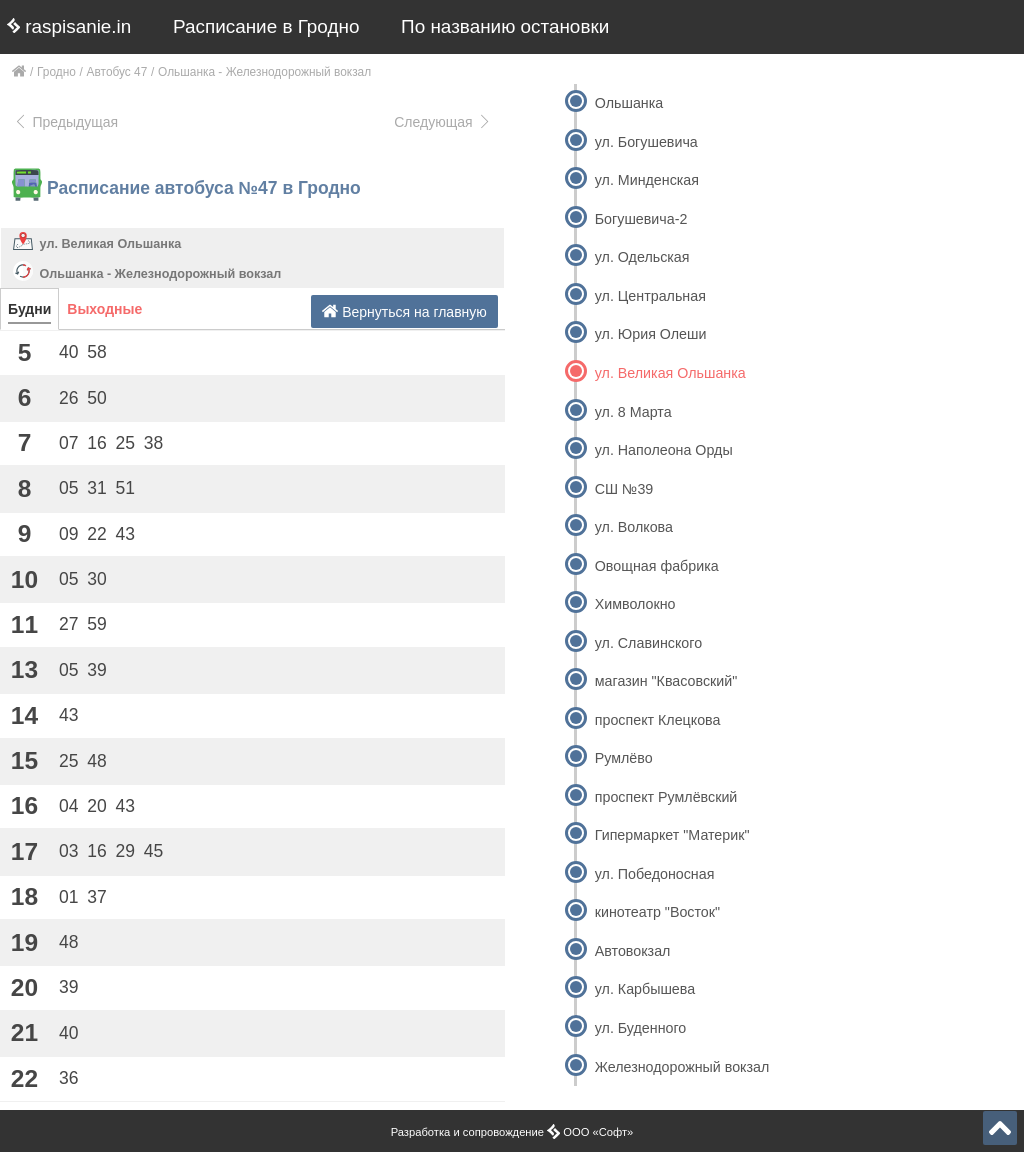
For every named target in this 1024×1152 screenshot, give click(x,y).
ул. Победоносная (655, 874)
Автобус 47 (117, 72)
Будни (29, 309)
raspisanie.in (69, 26)
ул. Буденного (641, 1028)
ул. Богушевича (646, 142)
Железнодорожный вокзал (682, 1067)
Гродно (56, 72)
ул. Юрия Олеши (651, 334)
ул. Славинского (648, 643)
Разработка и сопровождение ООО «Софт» (512, 1132)
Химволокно (635, 604)
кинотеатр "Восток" (657, 912)
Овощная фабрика (657, 566)
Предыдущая (65, 122)
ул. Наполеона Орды (664, 450)
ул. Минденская (647, 180)
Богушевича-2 (641, 219)
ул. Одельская (642, 257)
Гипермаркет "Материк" (672, 835)
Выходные (104, 309)
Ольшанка (629, 103)
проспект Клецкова (658, 720)
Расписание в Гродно (266, 26)
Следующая (443, 122)
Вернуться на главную (404, 311)
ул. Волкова (634, 527)
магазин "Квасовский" (666, 681)
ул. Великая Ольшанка (111, 244)
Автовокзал (633, 951)
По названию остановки (505, 26)
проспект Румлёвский (666, 797)
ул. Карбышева (645, 989)
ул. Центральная (650, 296)
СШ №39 (624, 489)
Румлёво (624, 758)
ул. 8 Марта (633, 412)
